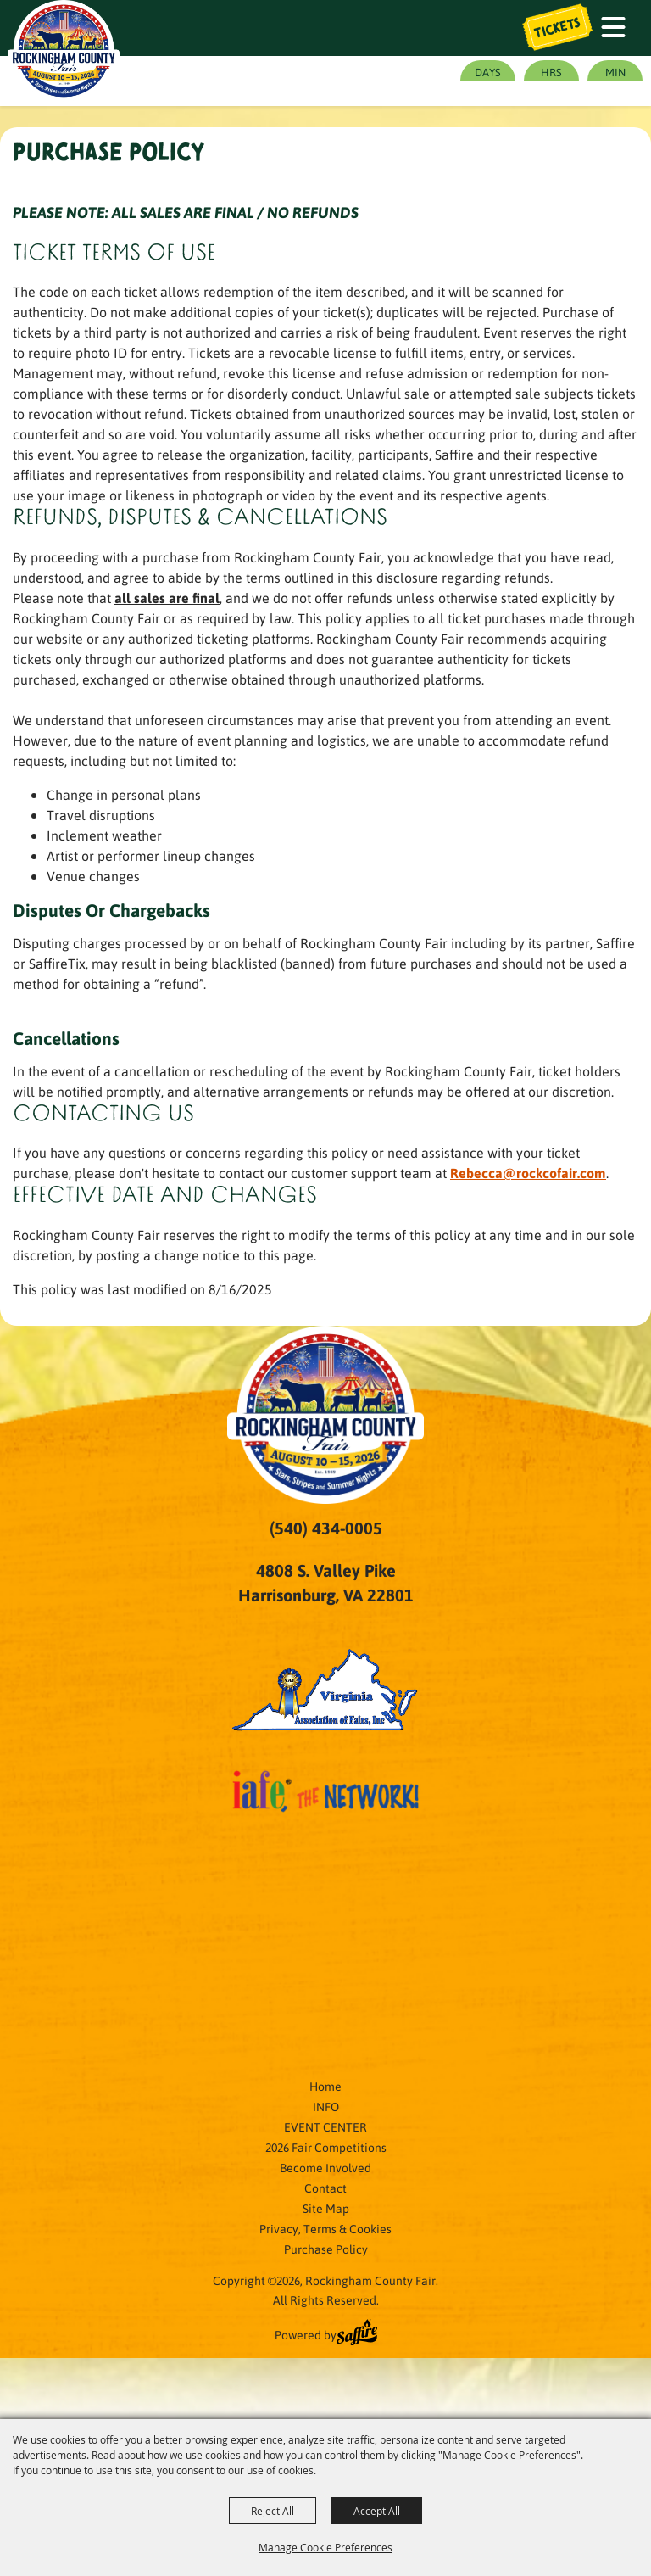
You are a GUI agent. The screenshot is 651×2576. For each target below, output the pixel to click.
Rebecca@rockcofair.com (528, 1173)
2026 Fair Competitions (326, 2146)
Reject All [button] (272, 2510)
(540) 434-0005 (326, 1528)
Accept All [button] (376, 2510)
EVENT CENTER (325, 2126)
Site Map (326, 2208)
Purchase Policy (326, 2248)
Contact (325, 2187)
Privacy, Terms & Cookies (325, 2228)
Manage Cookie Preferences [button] (325, 2547)
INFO (326, 2106)
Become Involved (325, 2167)
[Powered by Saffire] (357, 2334)
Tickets (557, 28)
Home (325, 2085)
